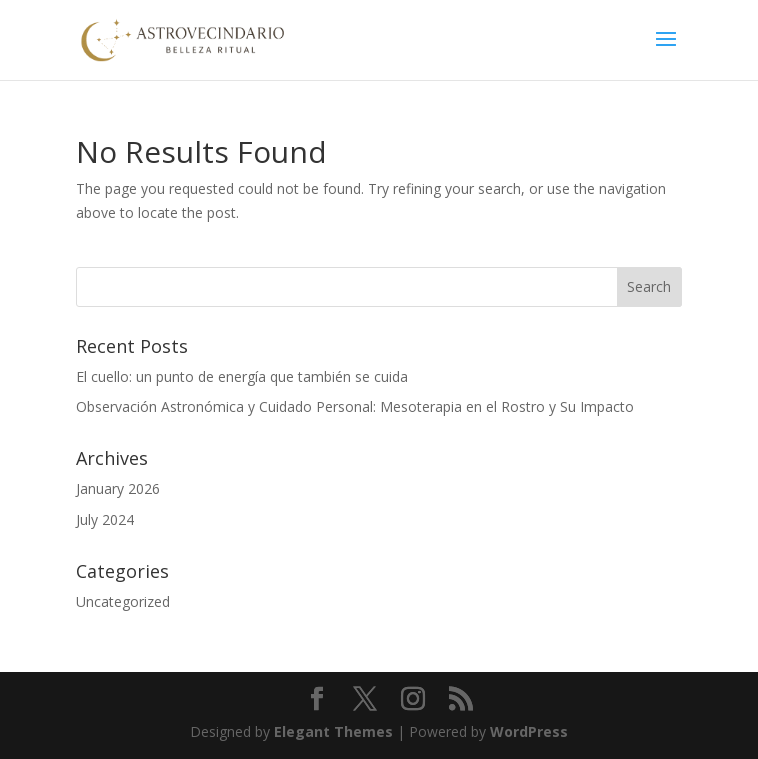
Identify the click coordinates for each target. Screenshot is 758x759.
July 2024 (105, 519)
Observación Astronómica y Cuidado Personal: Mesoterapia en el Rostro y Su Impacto (355, 406)
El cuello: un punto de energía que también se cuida (242, 376)
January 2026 (118, 488)
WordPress (529, 731)
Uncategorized (123, 601)
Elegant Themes (333, 731)
